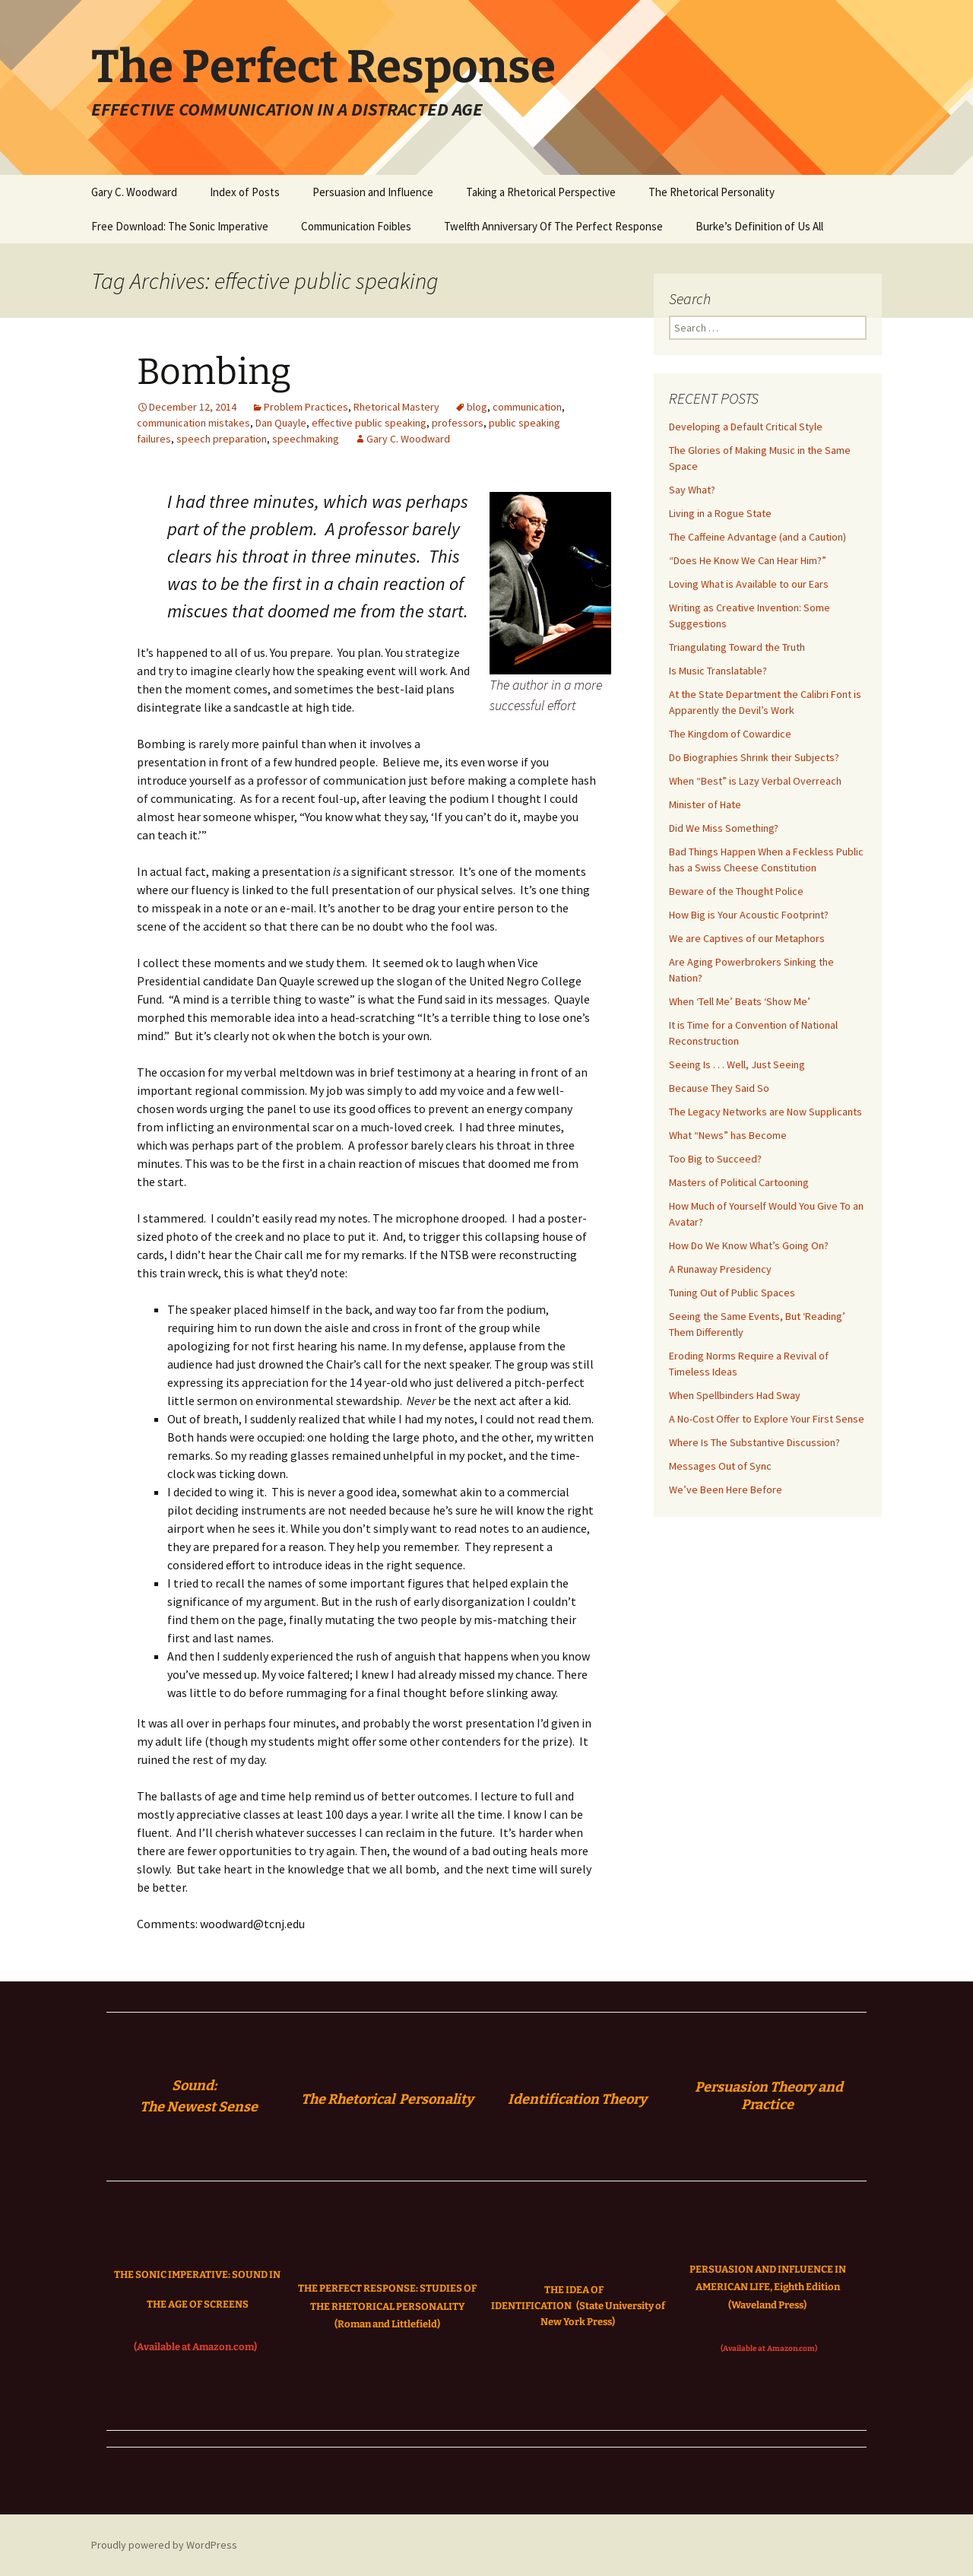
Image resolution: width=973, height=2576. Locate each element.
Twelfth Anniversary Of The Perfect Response (553, 226)
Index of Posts (245, 192)
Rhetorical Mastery (396, 407)
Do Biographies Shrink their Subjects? (754, 757)
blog (477, 407)
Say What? (692, 489)
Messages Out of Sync (720, 1466)
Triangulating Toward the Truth (737, 647)
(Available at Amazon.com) (195, 2346)
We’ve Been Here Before (725, 1489)
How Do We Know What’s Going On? (749, 1245)
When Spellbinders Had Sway (734, 1395)
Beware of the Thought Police (736, 891)
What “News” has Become (728, 1135)
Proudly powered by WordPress (164, 2545)
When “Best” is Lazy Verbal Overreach (755, 781)
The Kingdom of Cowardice (730, 734)
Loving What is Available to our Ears (749, 584)
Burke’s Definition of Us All (759, 226)
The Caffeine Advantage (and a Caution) (757, 537)
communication (527, 407)
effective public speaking (369, 423)
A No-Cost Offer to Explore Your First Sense (766, 1419)
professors (457, 423)
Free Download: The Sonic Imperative (179, 226)
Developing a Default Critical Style (745, 426)
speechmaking (305, 439)
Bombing (214, 372)
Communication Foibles (356, 226)
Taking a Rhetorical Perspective (541, 192)
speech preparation (221, 439)
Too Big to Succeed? (715, 1159)
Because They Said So (719, 1088)
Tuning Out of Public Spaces (732, 1292)
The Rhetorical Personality (711, 192)
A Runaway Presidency (720, 1269)
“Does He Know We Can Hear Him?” (747, 560)
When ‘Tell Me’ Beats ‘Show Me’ (739, 1001)
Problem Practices (306, 407)
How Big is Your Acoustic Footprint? (749, 915)
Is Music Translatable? (718, 670)
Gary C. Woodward (134, 192)
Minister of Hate (705, 804)
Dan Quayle (280, 423)
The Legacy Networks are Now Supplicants (765, 1111)
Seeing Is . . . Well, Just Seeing (737, 1064)
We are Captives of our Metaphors (747, 938)
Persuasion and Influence (372, 192)
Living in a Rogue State (720, 513)
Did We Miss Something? (723, 828)
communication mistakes (193, 423)
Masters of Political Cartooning (739, 1182)
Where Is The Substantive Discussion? (754, 1442)
